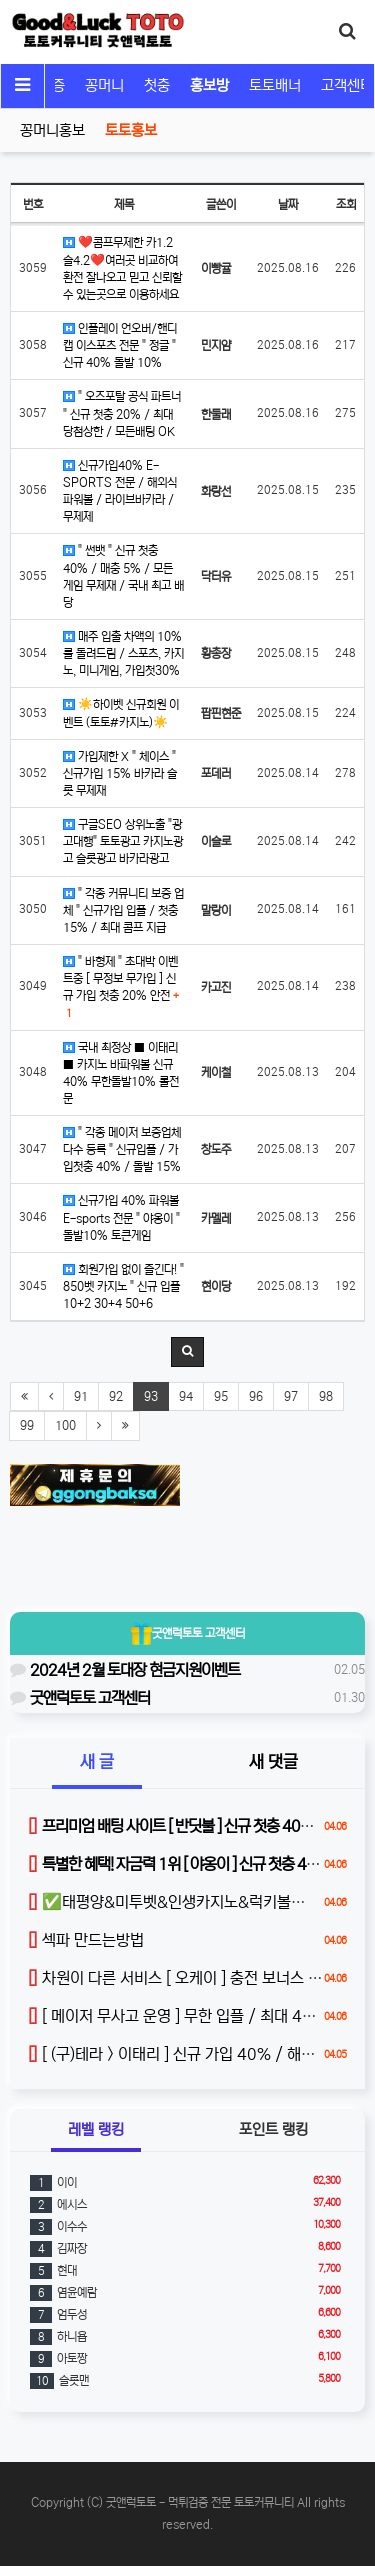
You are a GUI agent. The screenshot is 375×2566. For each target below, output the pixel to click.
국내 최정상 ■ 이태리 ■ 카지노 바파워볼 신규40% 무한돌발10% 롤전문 (121, 1073)
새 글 (97, 1762)
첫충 (157, 85)
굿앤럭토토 (188, 1632)
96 (256, 1396)
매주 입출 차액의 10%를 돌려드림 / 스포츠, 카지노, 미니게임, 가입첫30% (123, 653)
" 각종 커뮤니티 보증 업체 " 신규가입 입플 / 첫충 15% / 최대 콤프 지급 (123, 910)
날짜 (288, 204)
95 (221, 1396)
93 (151, 1396)
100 (65, 1425)
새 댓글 (273, 1762)
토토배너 (275, 85)
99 (27, 1425)
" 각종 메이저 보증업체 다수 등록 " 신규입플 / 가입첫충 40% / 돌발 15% (122, 1149)
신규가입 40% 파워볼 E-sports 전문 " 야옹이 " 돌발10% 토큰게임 (121, 1217)
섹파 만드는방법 (86, 1940)
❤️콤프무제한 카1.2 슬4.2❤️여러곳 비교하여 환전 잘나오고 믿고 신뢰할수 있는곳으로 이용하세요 (122, 268)
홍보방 (209, 85)
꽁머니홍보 (52, 130)
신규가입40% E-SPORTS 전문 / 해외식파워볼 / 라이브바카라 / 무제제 (120, 491)
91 (81, 1396)
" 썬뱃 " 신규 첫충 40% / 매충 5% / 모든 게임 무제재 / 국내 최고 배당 (123, 576)
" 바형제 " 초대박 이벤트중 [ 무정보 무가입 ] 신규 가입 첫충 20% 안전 (120, 987)
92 (116, 1396)
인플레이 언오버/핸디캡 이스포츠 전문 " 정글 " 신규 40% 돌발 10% (120, 345)
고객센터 (347, 85)
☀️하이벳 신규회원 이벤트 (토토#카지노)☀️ (121, 713)
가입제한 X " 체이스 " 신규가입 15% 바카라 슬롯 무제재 (120, 773)
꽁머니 (104, 85)
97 (291, 1396)
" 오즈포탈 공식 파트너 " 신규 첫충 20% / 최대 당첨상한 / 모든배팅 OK (122, 413)
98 (326, 1396)
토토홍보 (131, 130)
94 (186, 1396)
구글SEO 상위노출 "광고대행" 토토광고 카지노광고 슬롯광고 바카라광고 (123, 841)
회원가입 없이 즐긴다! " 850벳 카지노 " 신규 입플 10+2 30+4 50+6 (123, 1286)
